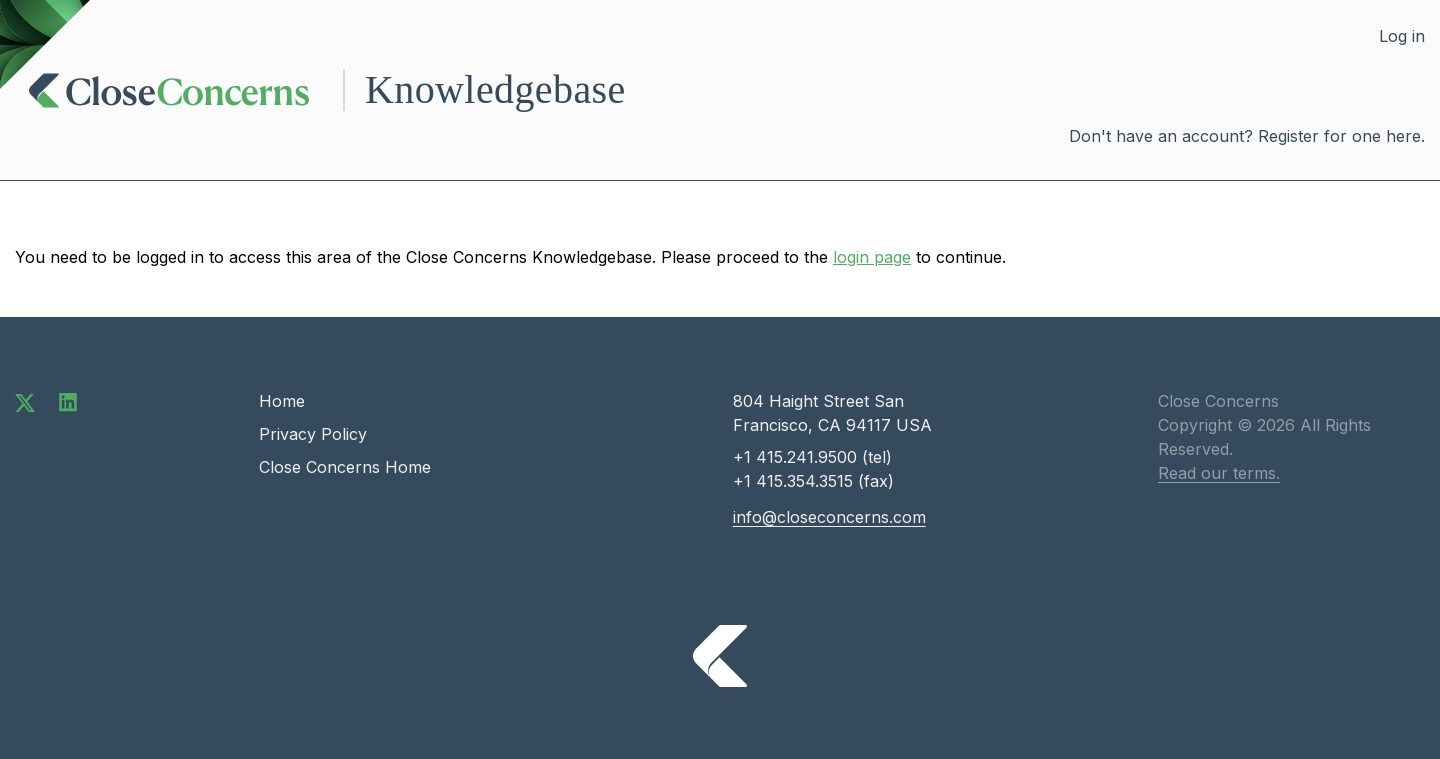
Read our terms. (1219, 473)
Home (282, 401)
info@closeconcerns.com (829, 517)
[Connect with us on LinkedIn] (68, 401)
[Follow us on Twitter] (25, 401)
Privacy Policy (313, 434)
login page (872, 257)
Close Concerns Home (345, 467)
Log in (1402, 36)
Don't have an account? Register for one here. (1247, 136)
